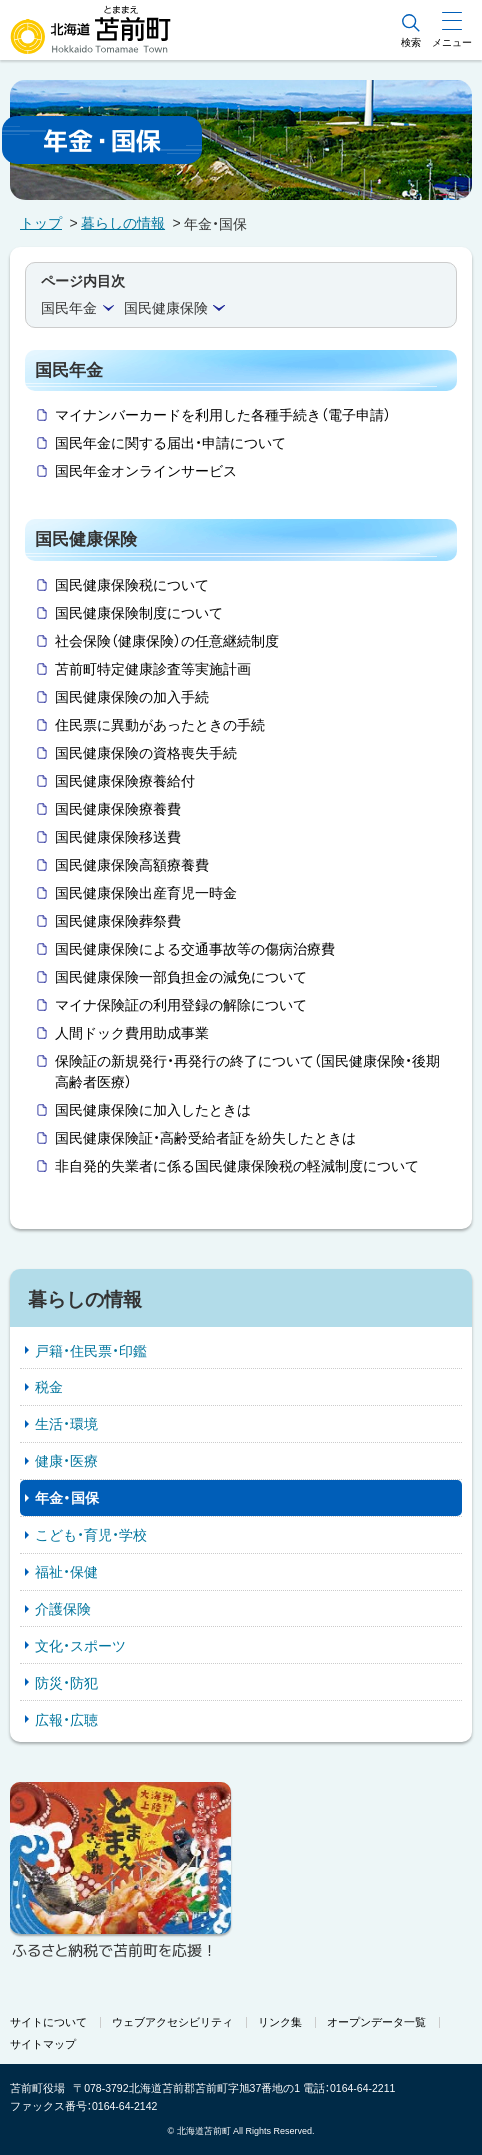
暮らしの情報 (123, 223)
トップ (41, 223)
